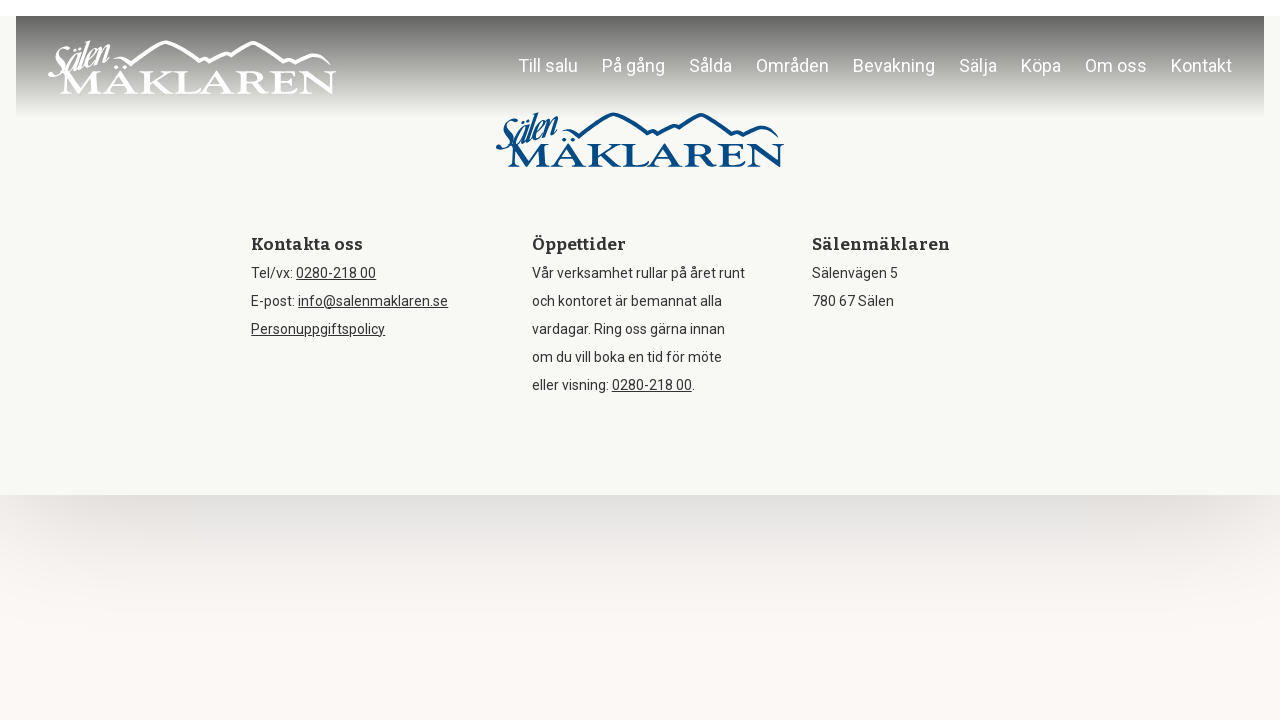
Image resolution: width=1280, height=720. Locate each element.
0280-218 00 (336, 273)
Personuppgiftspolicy (318, 329)
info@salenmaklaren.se (373, 301)
